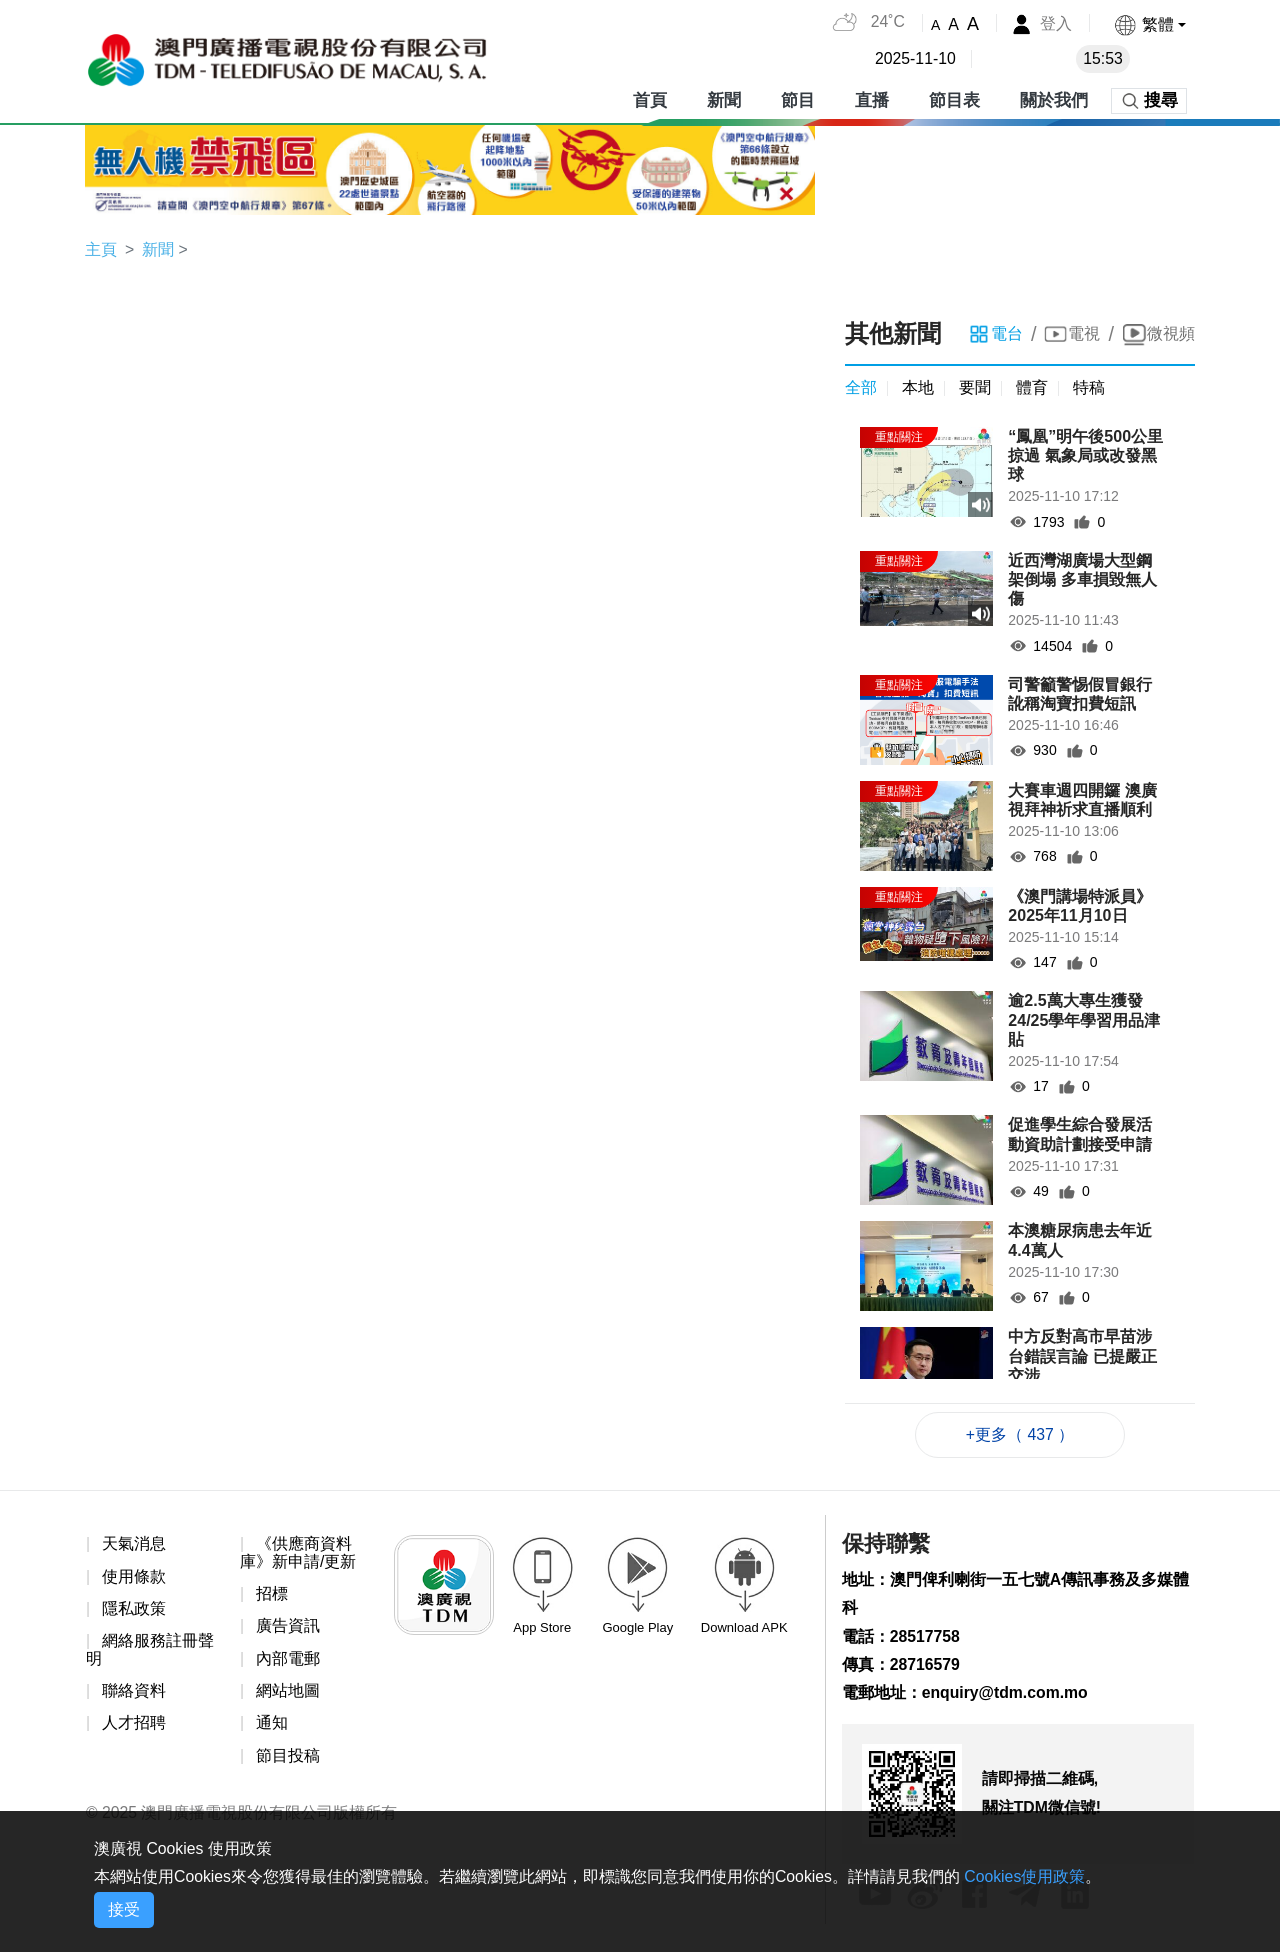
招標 (272, 1595)
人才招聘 (134, 1725)
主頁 (101, 249)
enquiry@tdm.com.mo (1006, 1695)
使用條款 (134, 1577)
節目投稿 (288, 1758)
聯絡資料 (134, 1692)
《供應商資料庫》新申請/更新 (298, 1553)
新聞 (724, 99)
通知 (272, 1725)
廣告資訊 (288, 1627)
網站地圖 (288, 1692)
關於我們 (1054, 99)
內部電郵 (288, 1660)
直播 (872, 99)
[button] (1149, 24)
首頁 (650, 99)
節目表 (954, 99)
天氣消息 (134, 1544)
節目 (798, 99)
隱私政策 (134, 1610)
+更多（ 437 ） (1020, 1435)
